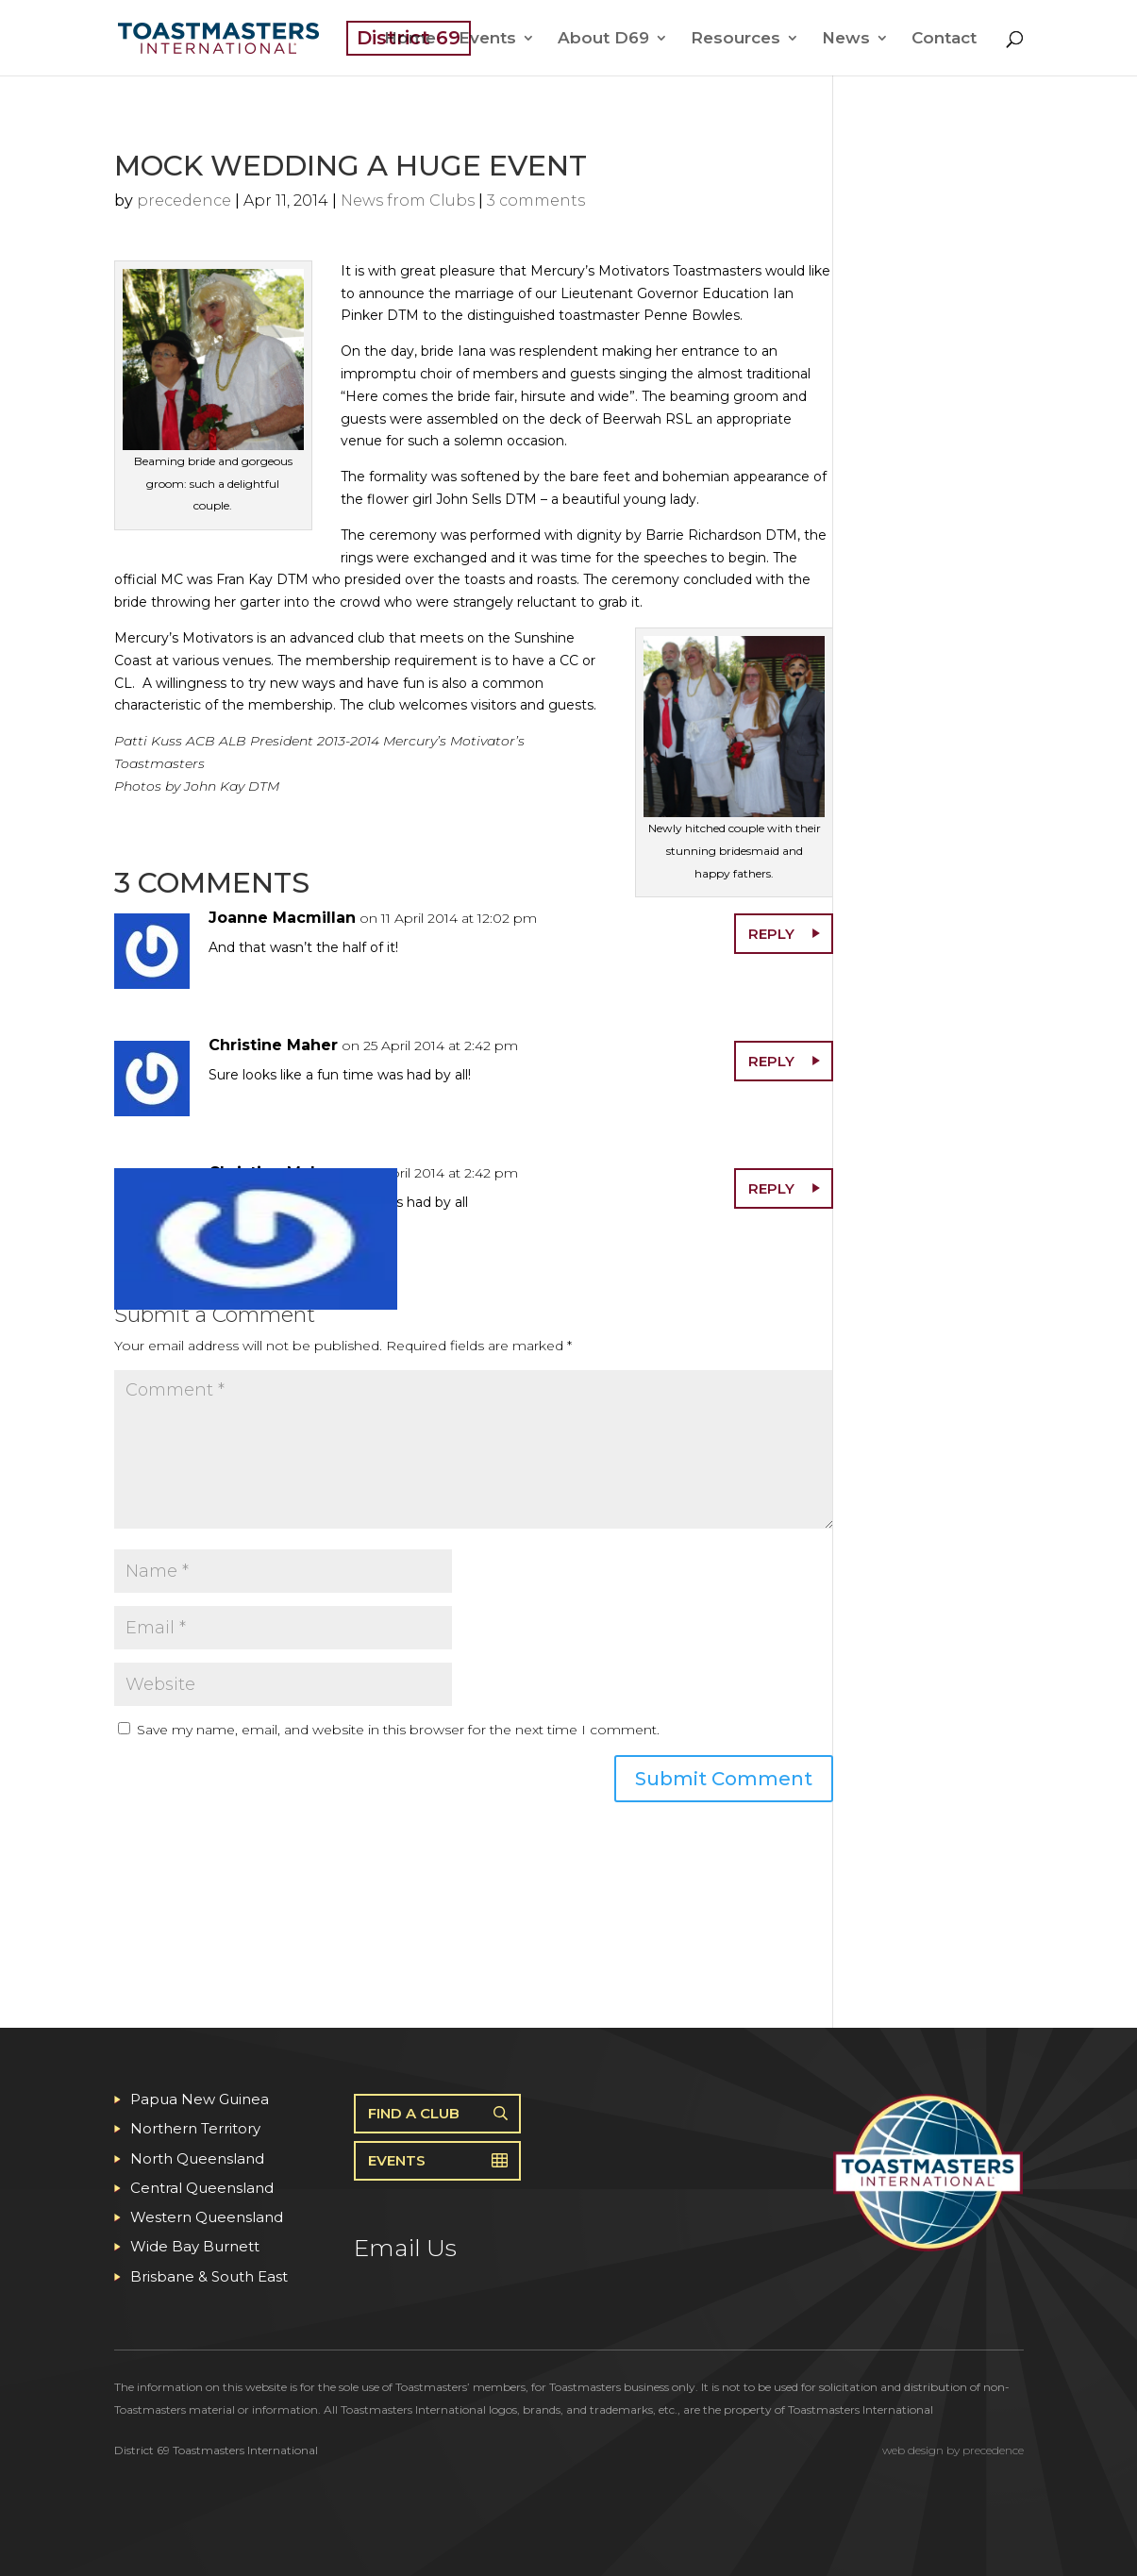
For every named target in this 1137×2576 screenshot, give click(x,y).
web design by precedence (953, 2450)
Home (410, 39)
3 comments (536, 200)
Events (487, 39)
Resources (735, 39)
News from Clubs (408, 200)
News (846, 39)
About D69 (603, 39)
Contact (944, 39)
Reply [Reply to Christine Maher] (771, 1061)
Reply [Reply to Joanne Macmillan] (771, 934)
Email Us (405, 2247)
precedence (184, 200)
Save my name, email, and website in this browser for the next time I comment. (398, 1729)
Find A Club (414, 2113)
